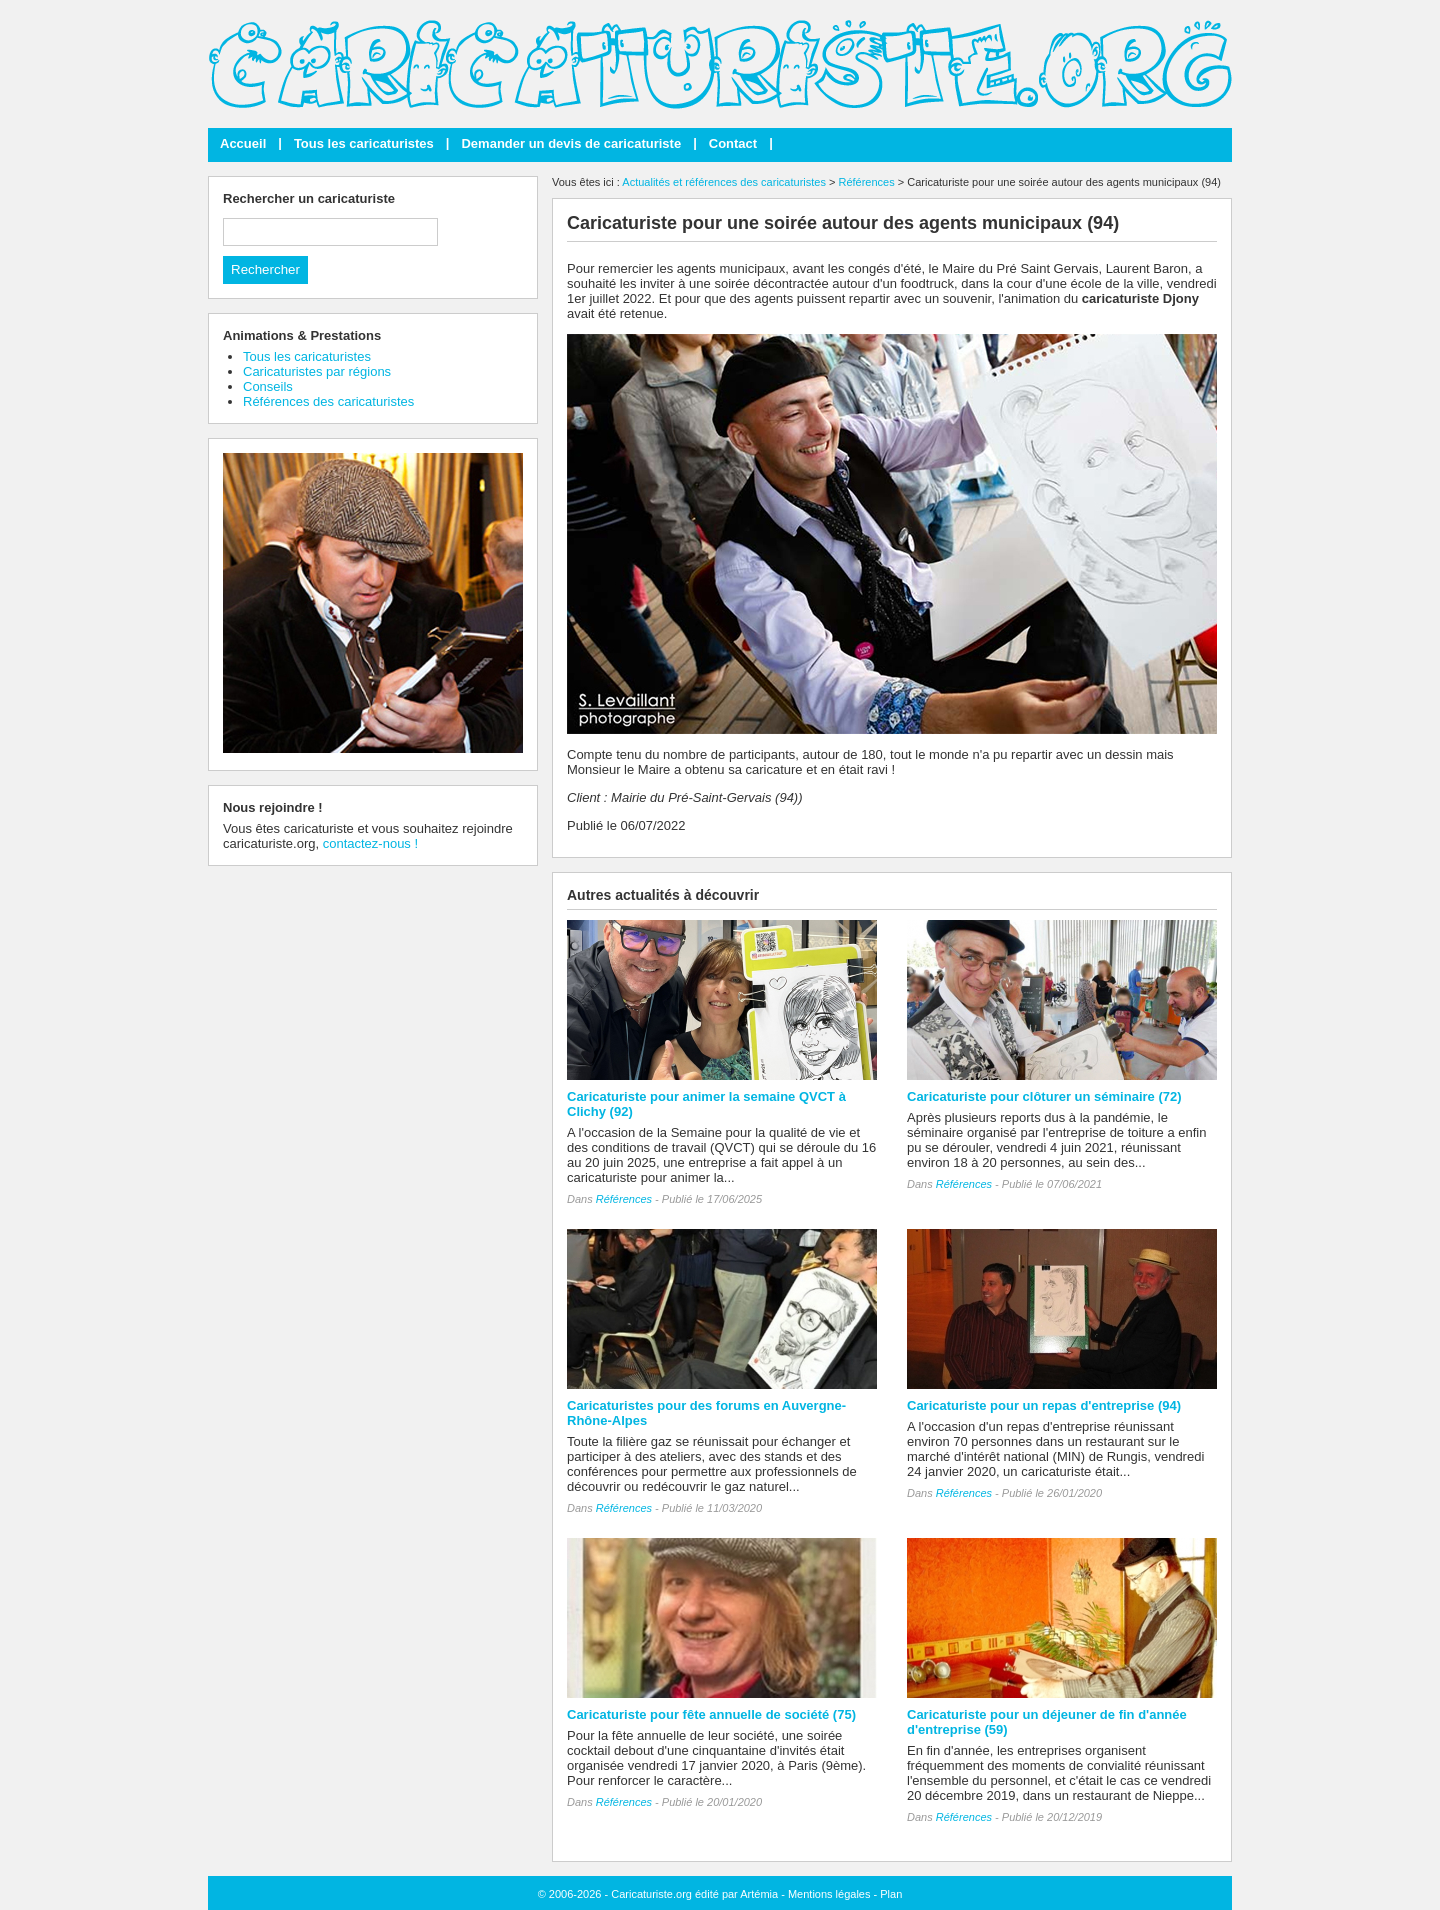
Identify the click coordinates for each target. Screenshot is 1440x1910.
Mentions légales (829, 1894)
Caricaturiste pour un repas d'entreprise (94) (1044, 1405)
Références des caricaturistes (328, 401)
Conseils (268, 386)
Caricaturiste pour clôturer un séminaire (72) (1044, 1096)
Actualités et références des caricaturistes (724, 182)
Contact (733, 143)
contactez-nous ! (370, 843)
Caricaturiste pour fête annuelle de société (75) (711, 1714)
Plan (891, 1894)
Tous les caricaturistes (364, 143)
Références (866, 182)
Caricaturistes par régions (317, 371)
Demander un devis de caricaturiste (571, 143)
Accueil (243, 143)
